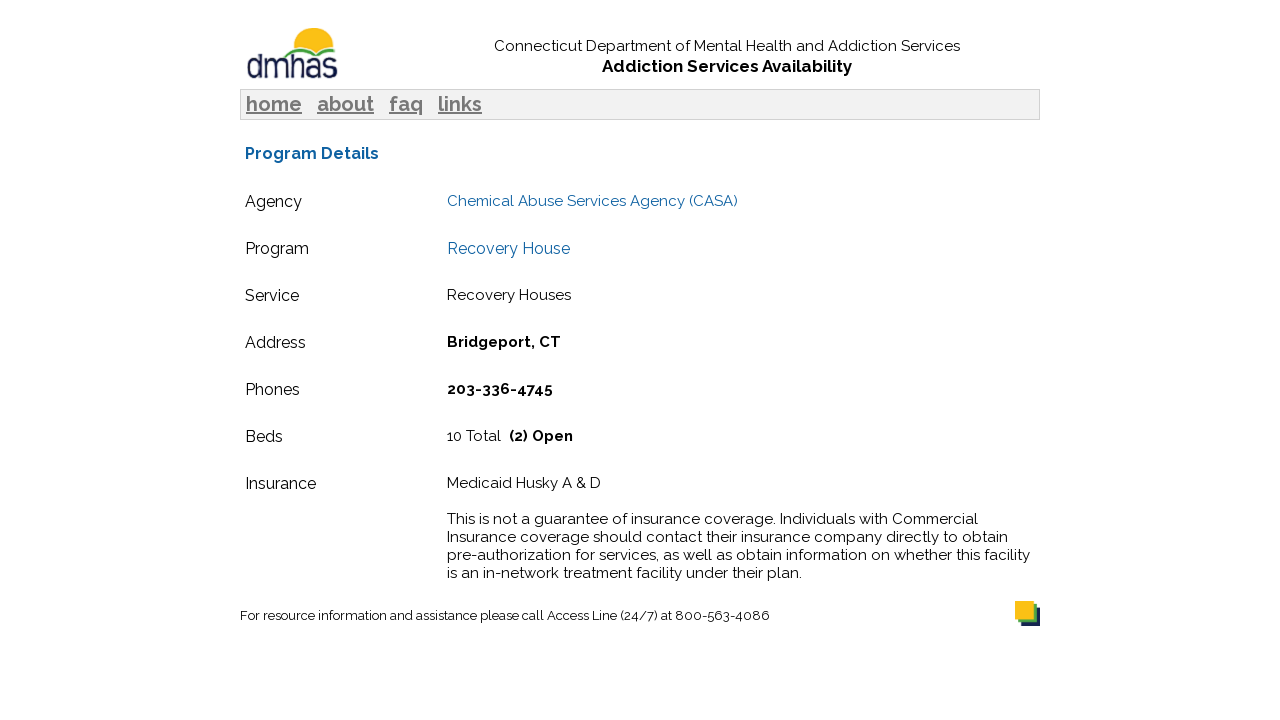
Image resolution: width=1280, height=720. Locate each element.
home (274, 104)
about (345, 104)
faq (406, 104)
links (460, 104)
